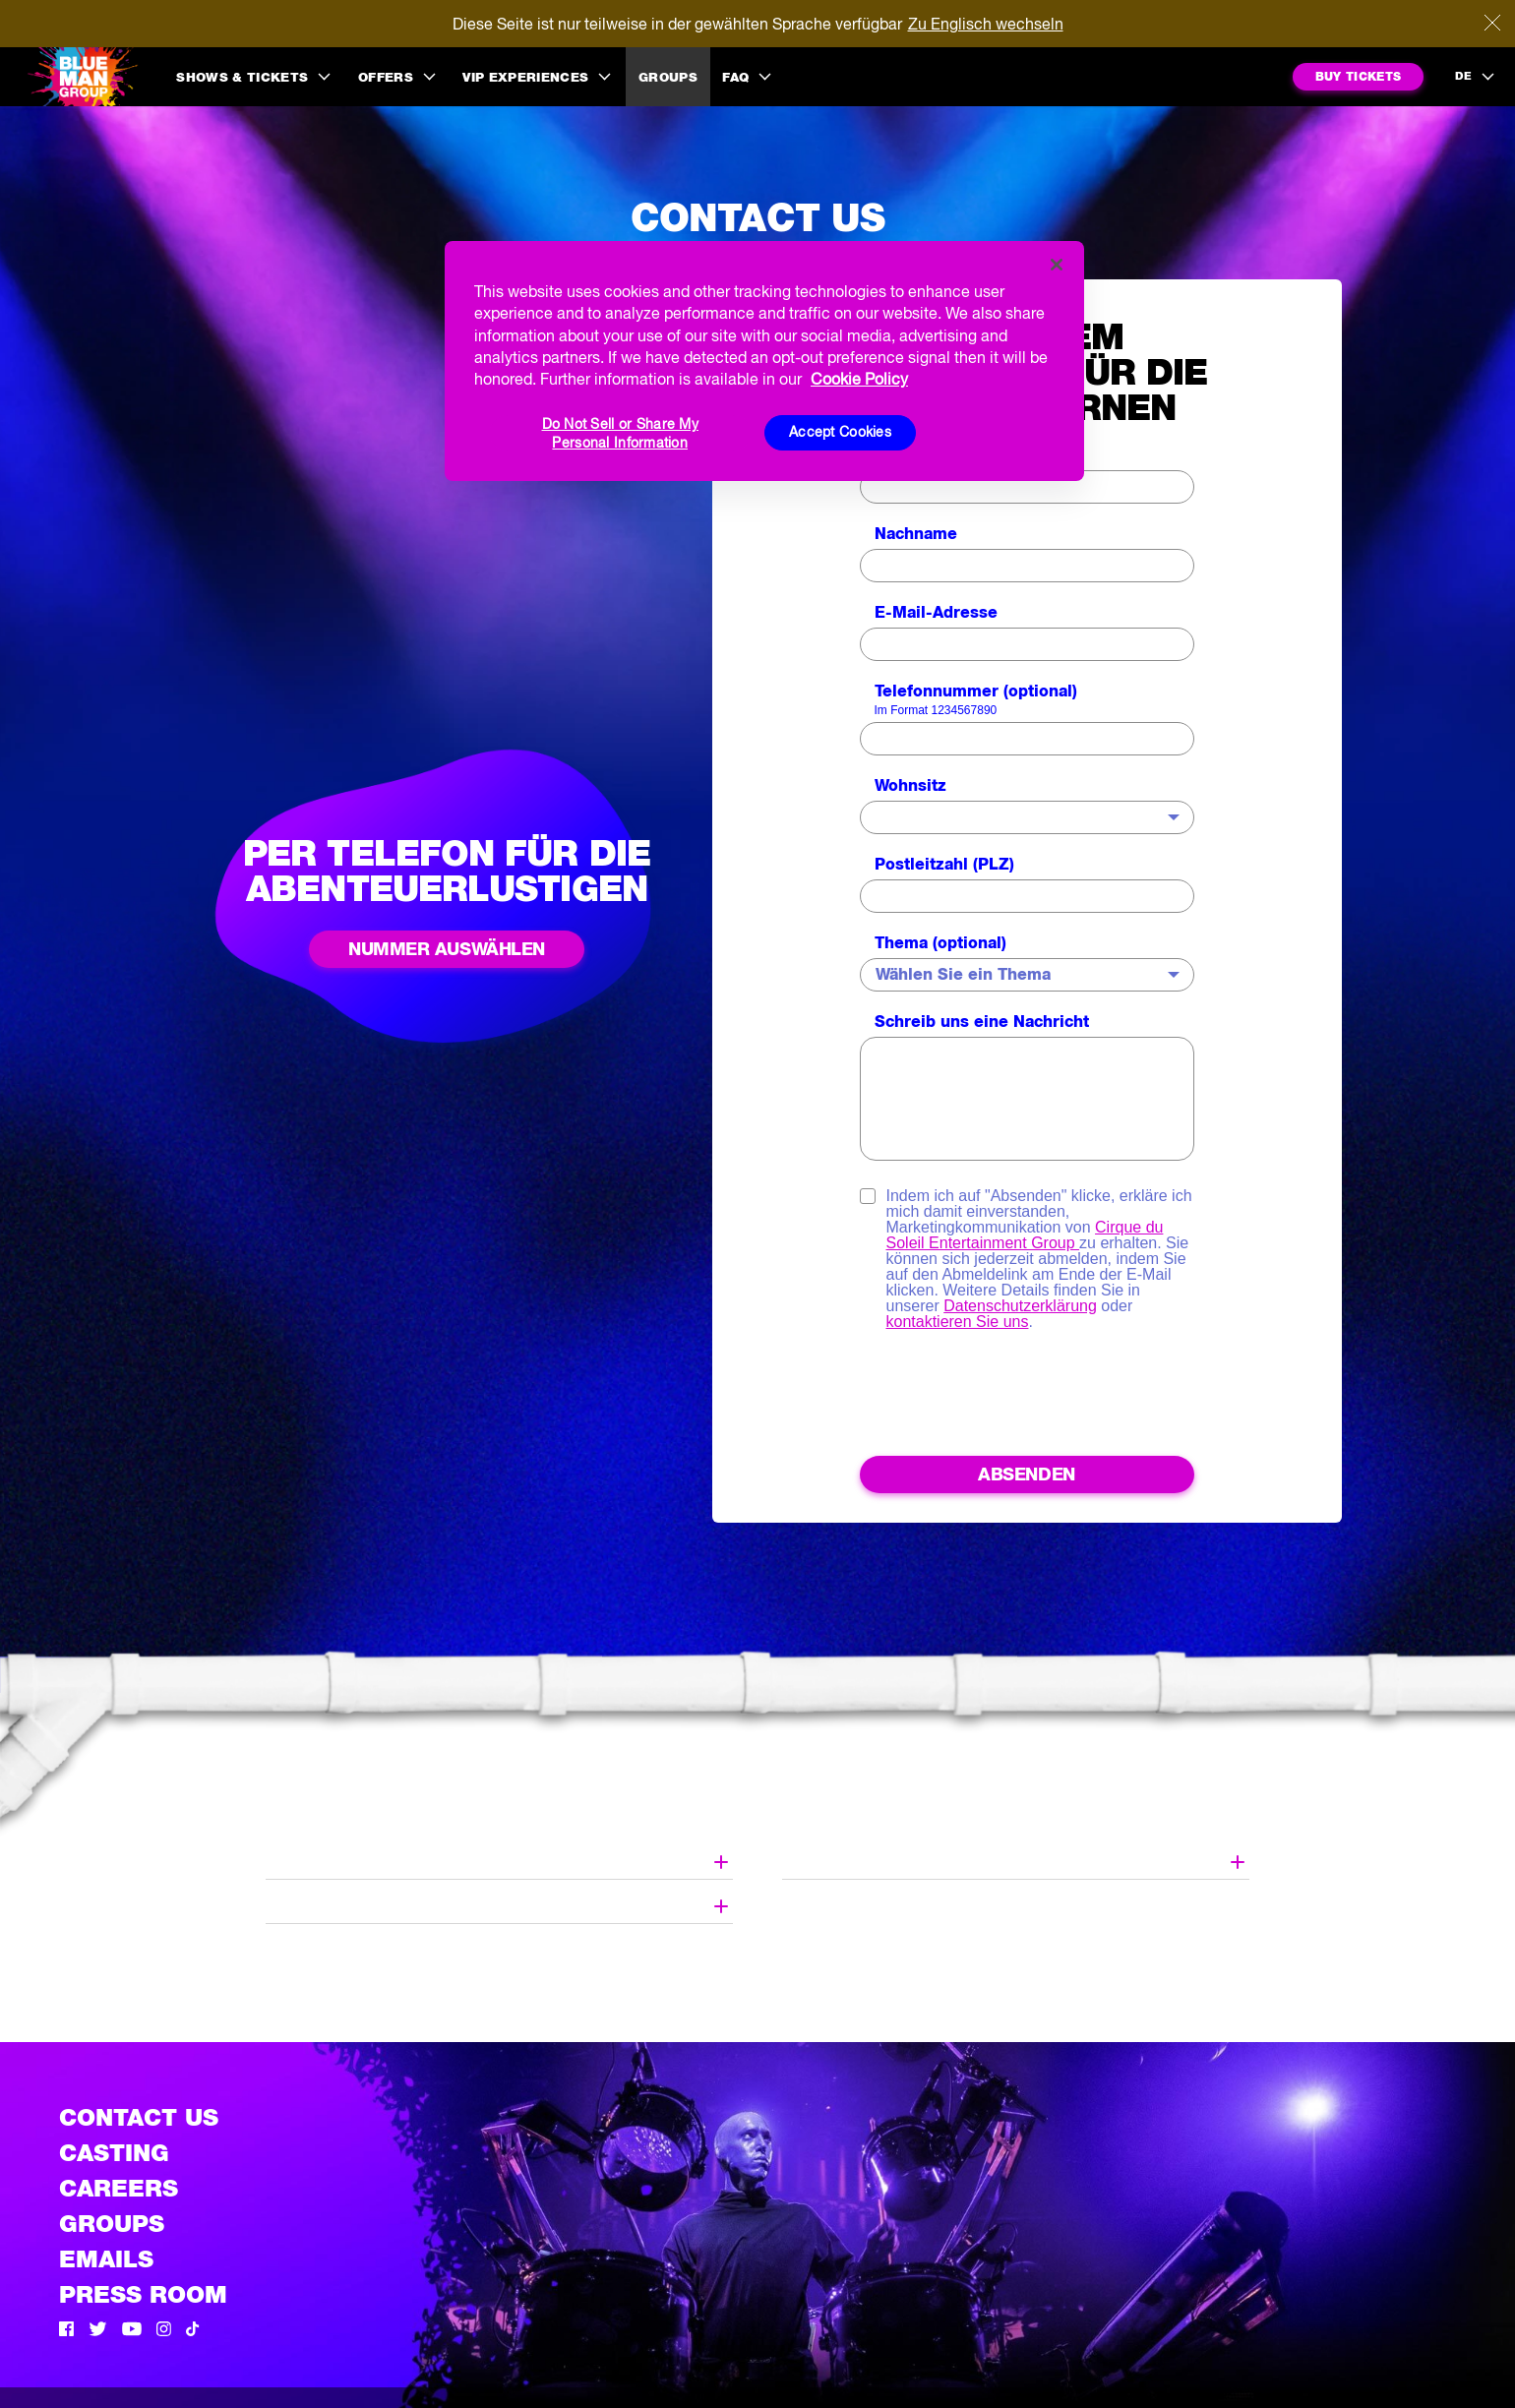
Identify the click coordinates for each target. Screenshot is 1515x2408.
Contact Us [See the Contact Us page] (138, 2117)
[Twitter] (98, 2330)
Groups (667, 77)
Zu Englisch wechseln (985, 23)
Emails (106, 2259)
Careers (118, 2188)
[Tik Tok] (193, 2330)
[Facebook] (66, 2330)
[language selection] (1475, 76)
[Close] (1492, 22)
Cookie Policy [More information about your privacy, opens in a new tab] (859, 379)
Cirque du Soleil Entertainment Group (1025, 1235)
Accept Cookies (840, 432)
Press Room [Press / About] (143, 2294)
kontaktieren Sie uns (957, 1321)
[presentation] (1027, 1397)
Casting (114, 2152)
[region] (764, 361)
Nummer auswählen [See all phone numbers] (446, 948)
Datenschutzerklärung (1020, 1305)
